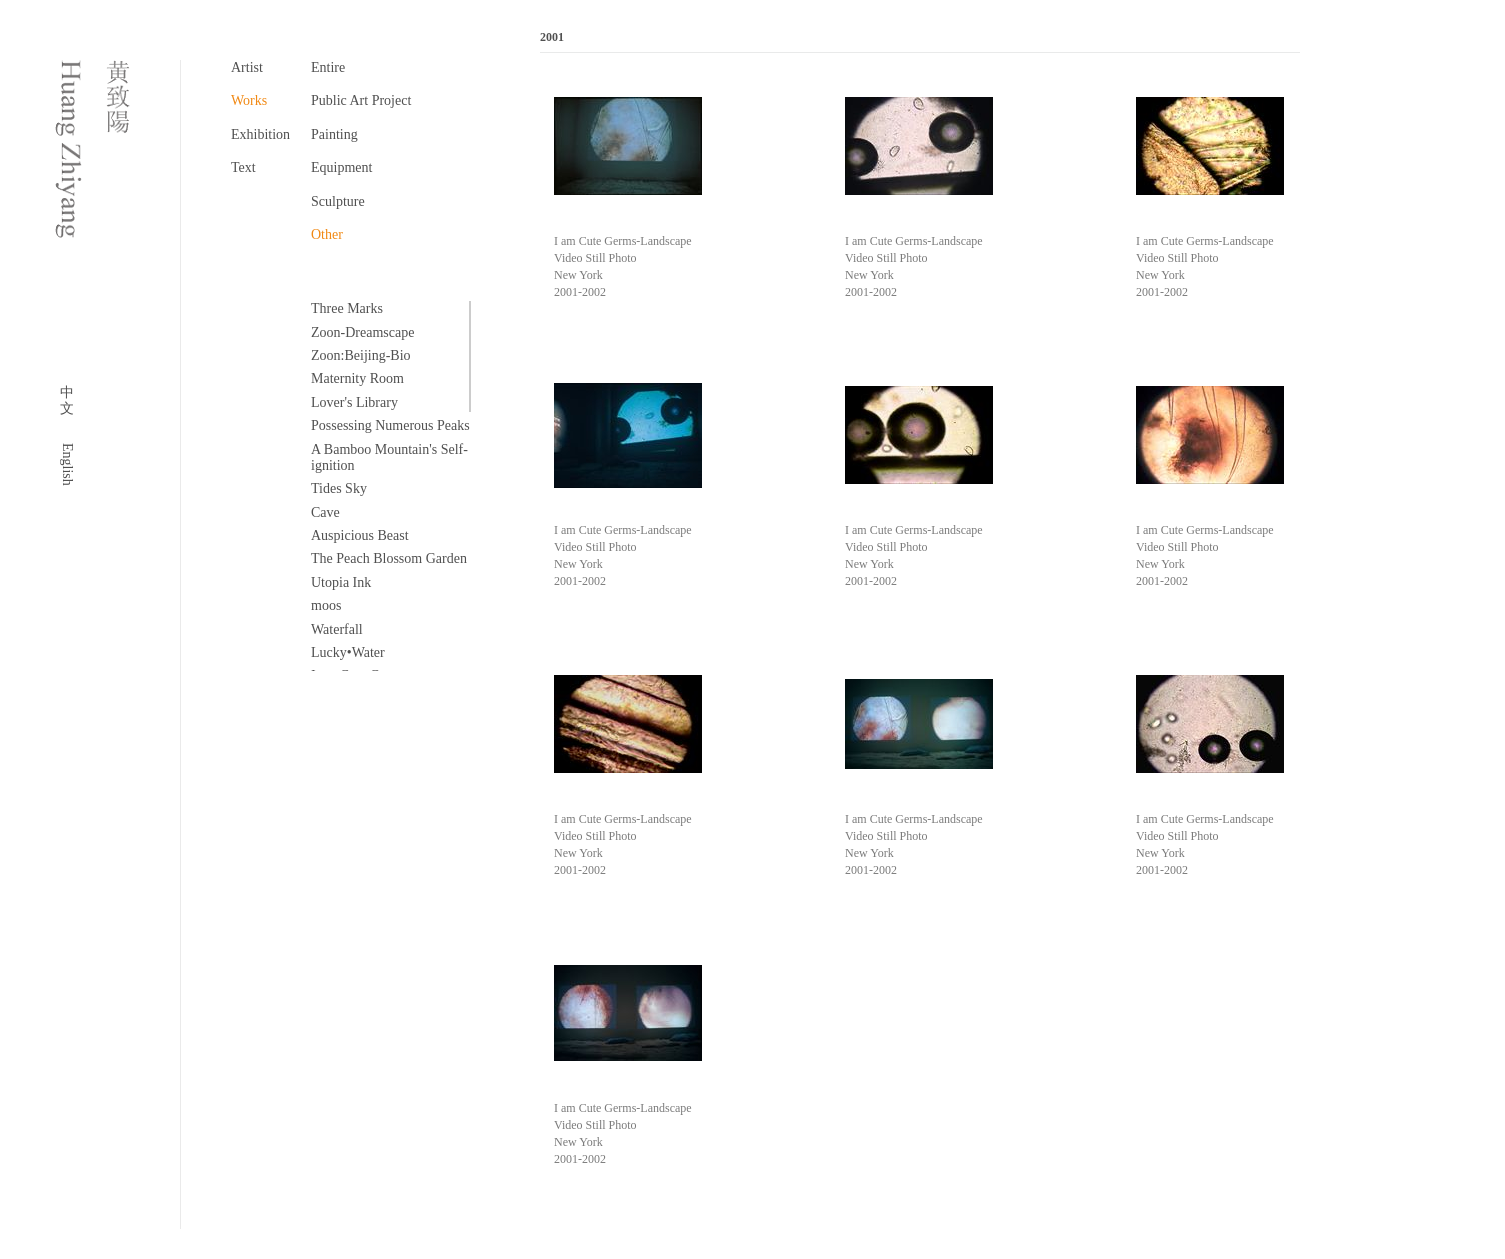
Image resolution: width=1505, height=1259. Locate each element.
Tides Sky (339, 488)
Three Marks (347, 308)
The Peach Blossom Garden (389, 558)
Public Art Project (361, 100)
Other (327, 234)
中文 (67, 400)
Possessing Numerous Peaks (390, 425)
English (67, 464)
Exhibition (260, 134)
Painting (334, 134)
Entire (328, 67)
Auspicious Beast (360, 535)
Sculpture (338, 201)
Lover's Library (354, 402)
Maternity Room (357, 378)
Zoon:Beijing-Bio (361, 355)
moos (326, 605)
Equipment (341, 167)
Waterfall (337, 629)
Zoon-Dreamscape (362, 332)
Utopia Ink (341, 582)
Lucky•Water (348, 652)
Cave (325, 512)
